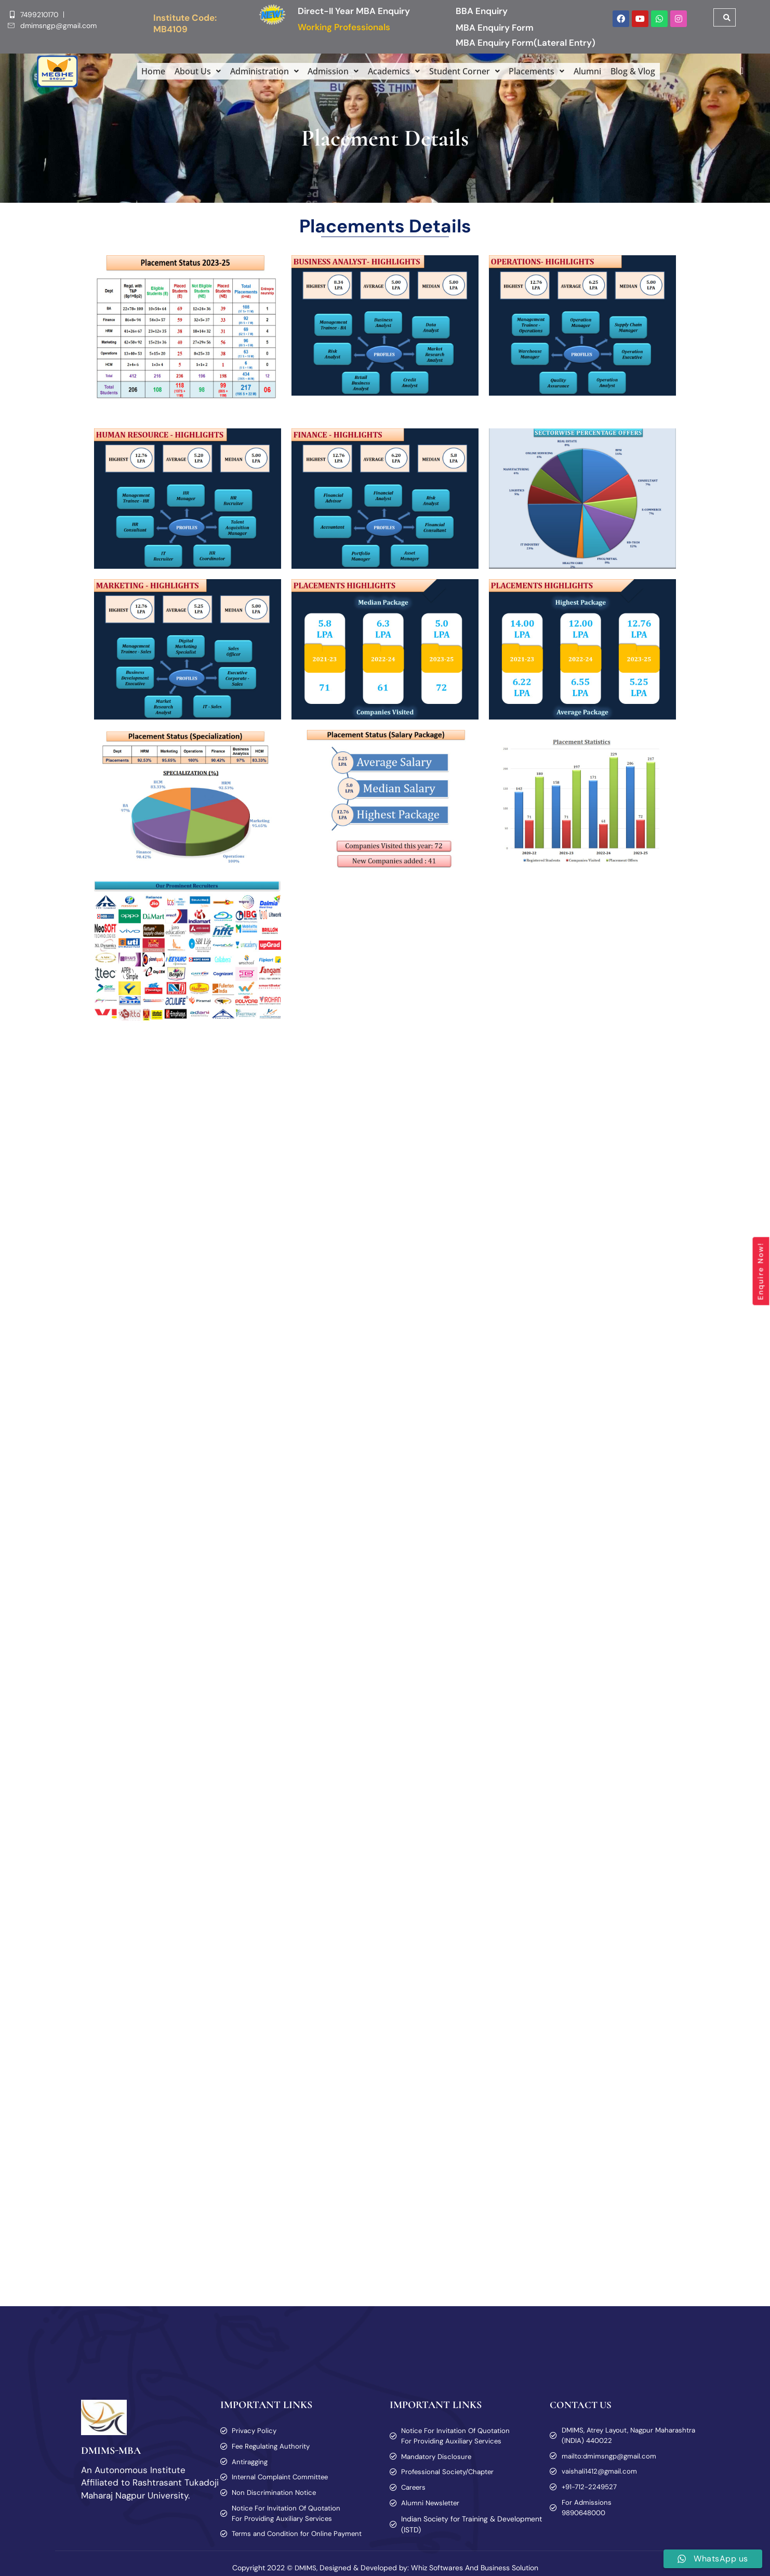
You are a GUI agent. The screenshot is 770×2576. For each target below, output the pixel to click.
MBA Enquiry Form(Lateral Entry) (525, 42)
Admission (331, 71)
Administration (259, 71)
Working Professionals (344, 27)
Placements (541, 71)
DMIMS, (306, 2567)
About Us (190, 71)
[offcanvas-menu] (738, 71)
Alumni (594, 71)
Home (144, 71)
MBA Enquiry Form (495, 27)
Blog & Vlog (641, 71)
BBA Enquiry (482, 11)
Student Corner (467, 71)
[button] (190, 71)
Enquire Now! (760, 1271)
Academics (393, 71)
